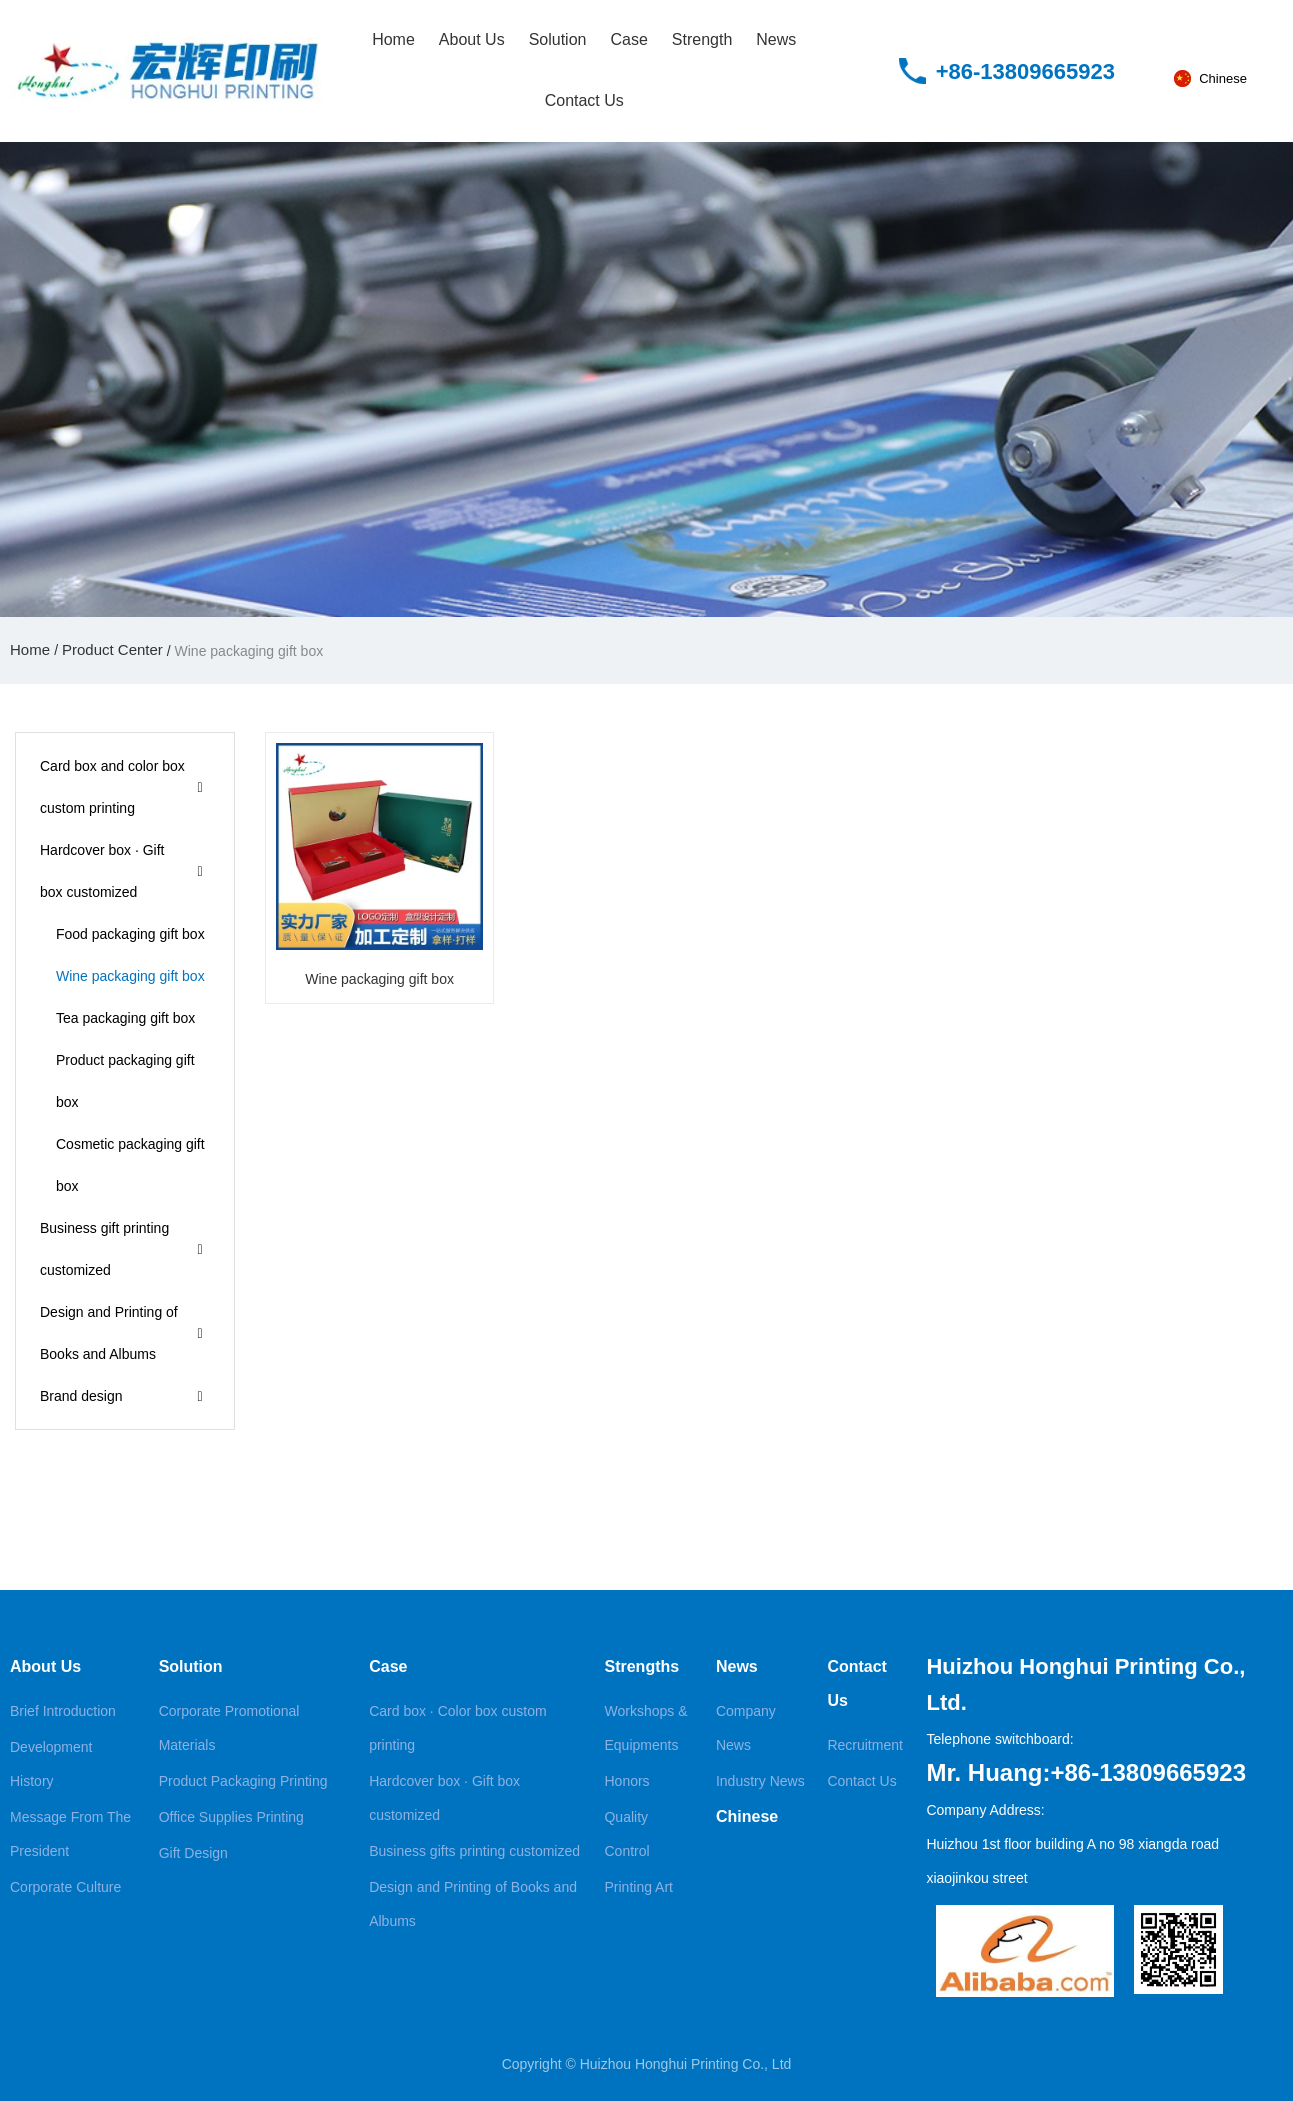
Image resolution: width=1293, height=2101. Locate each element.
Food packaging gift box (130, 934)
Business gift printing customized (104, 1249)
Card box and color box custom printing (112, 787)
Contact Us (584, 100)
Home (393, 39)
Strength (702, 39)
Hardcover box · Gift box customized (102, 871)
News (776, 39)
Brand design (81, 1396)
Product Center (112, 649)
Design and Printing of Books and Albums (109, 1333)
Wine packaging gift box (130, 976)
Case (628, 39)
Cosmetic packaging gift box (130, 1165)
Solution (558, 39)
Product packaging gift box (125, 1081)
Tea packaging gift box (125, 1018)
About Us (472, 39)
